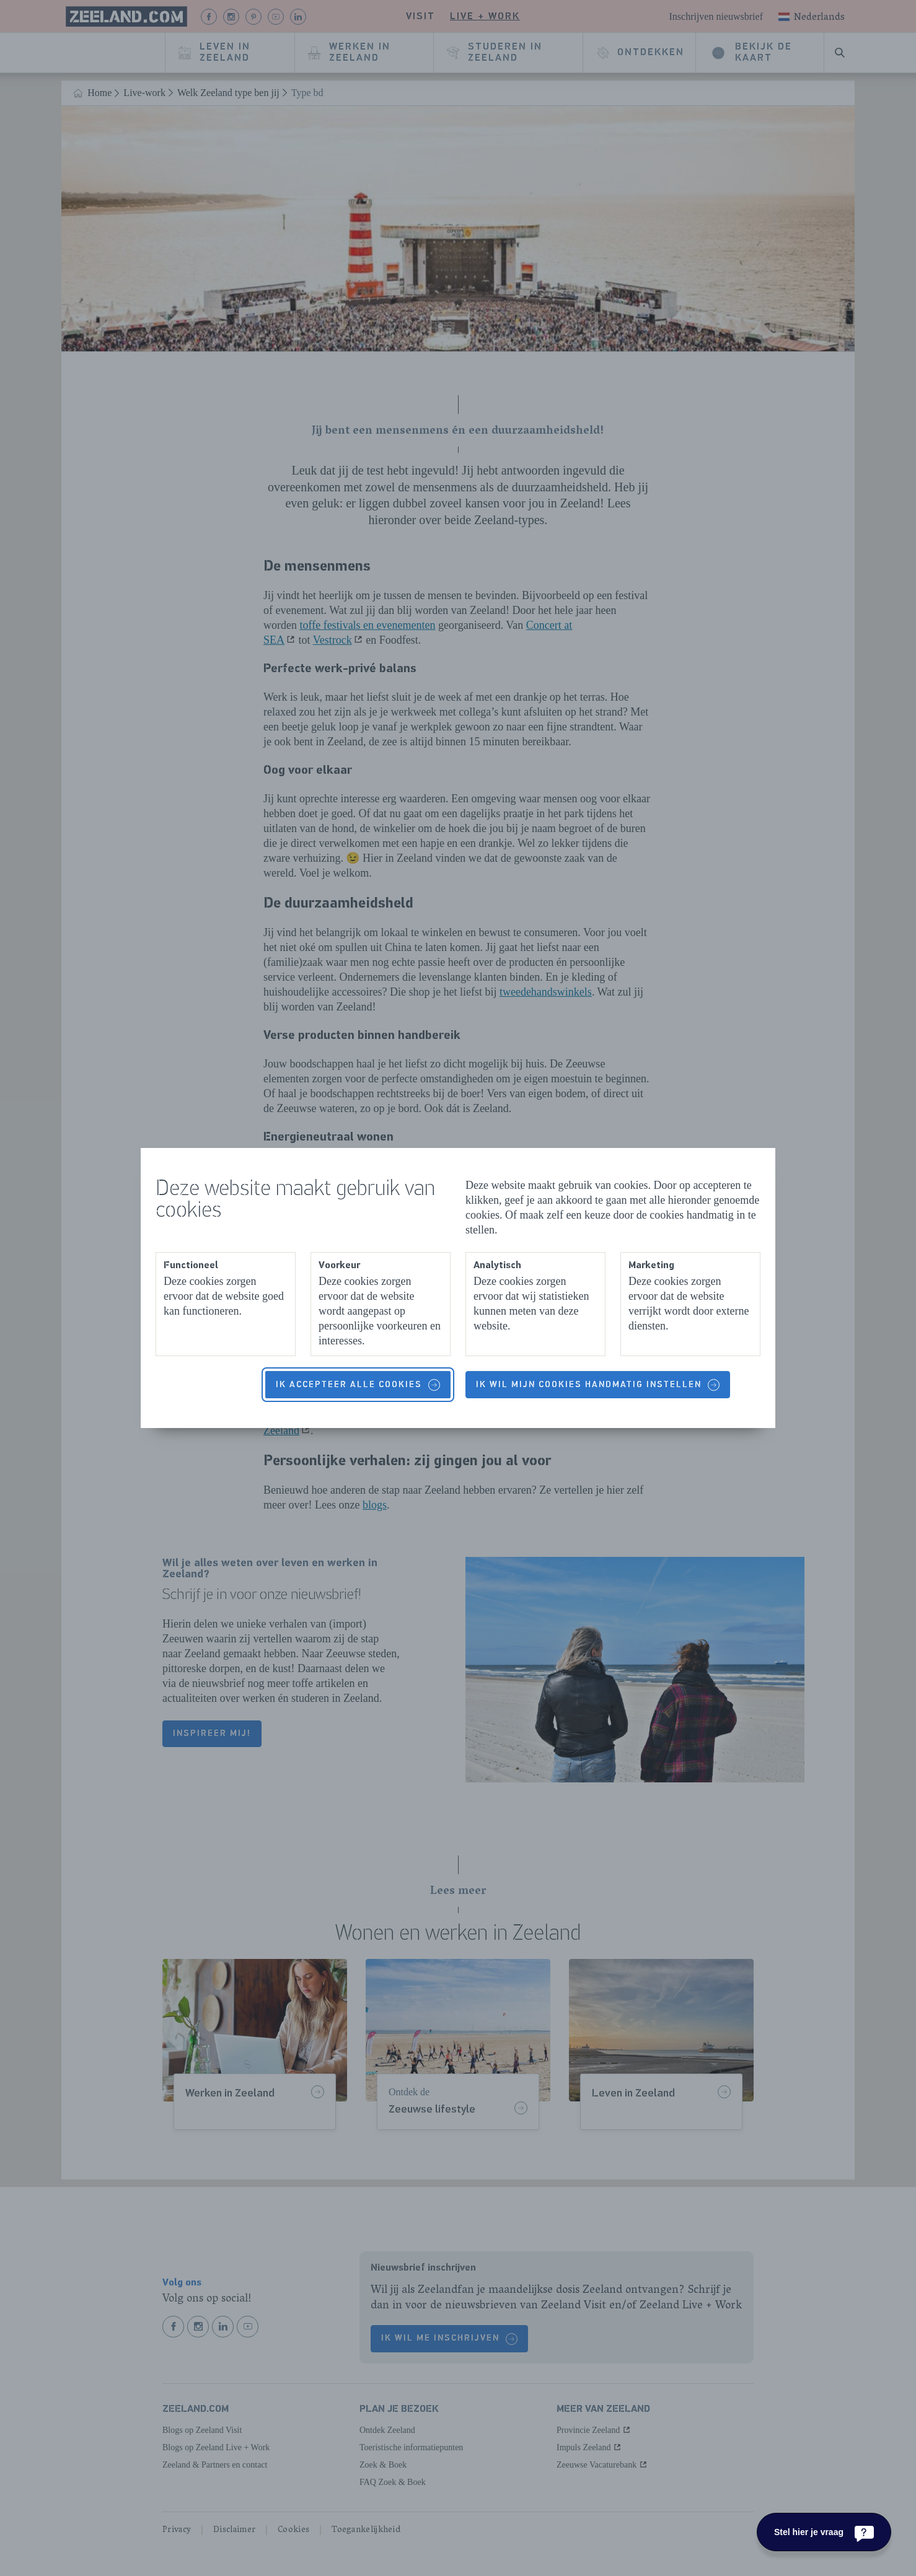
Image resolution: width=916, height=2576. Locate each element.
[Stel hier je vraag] (824, 2532)
